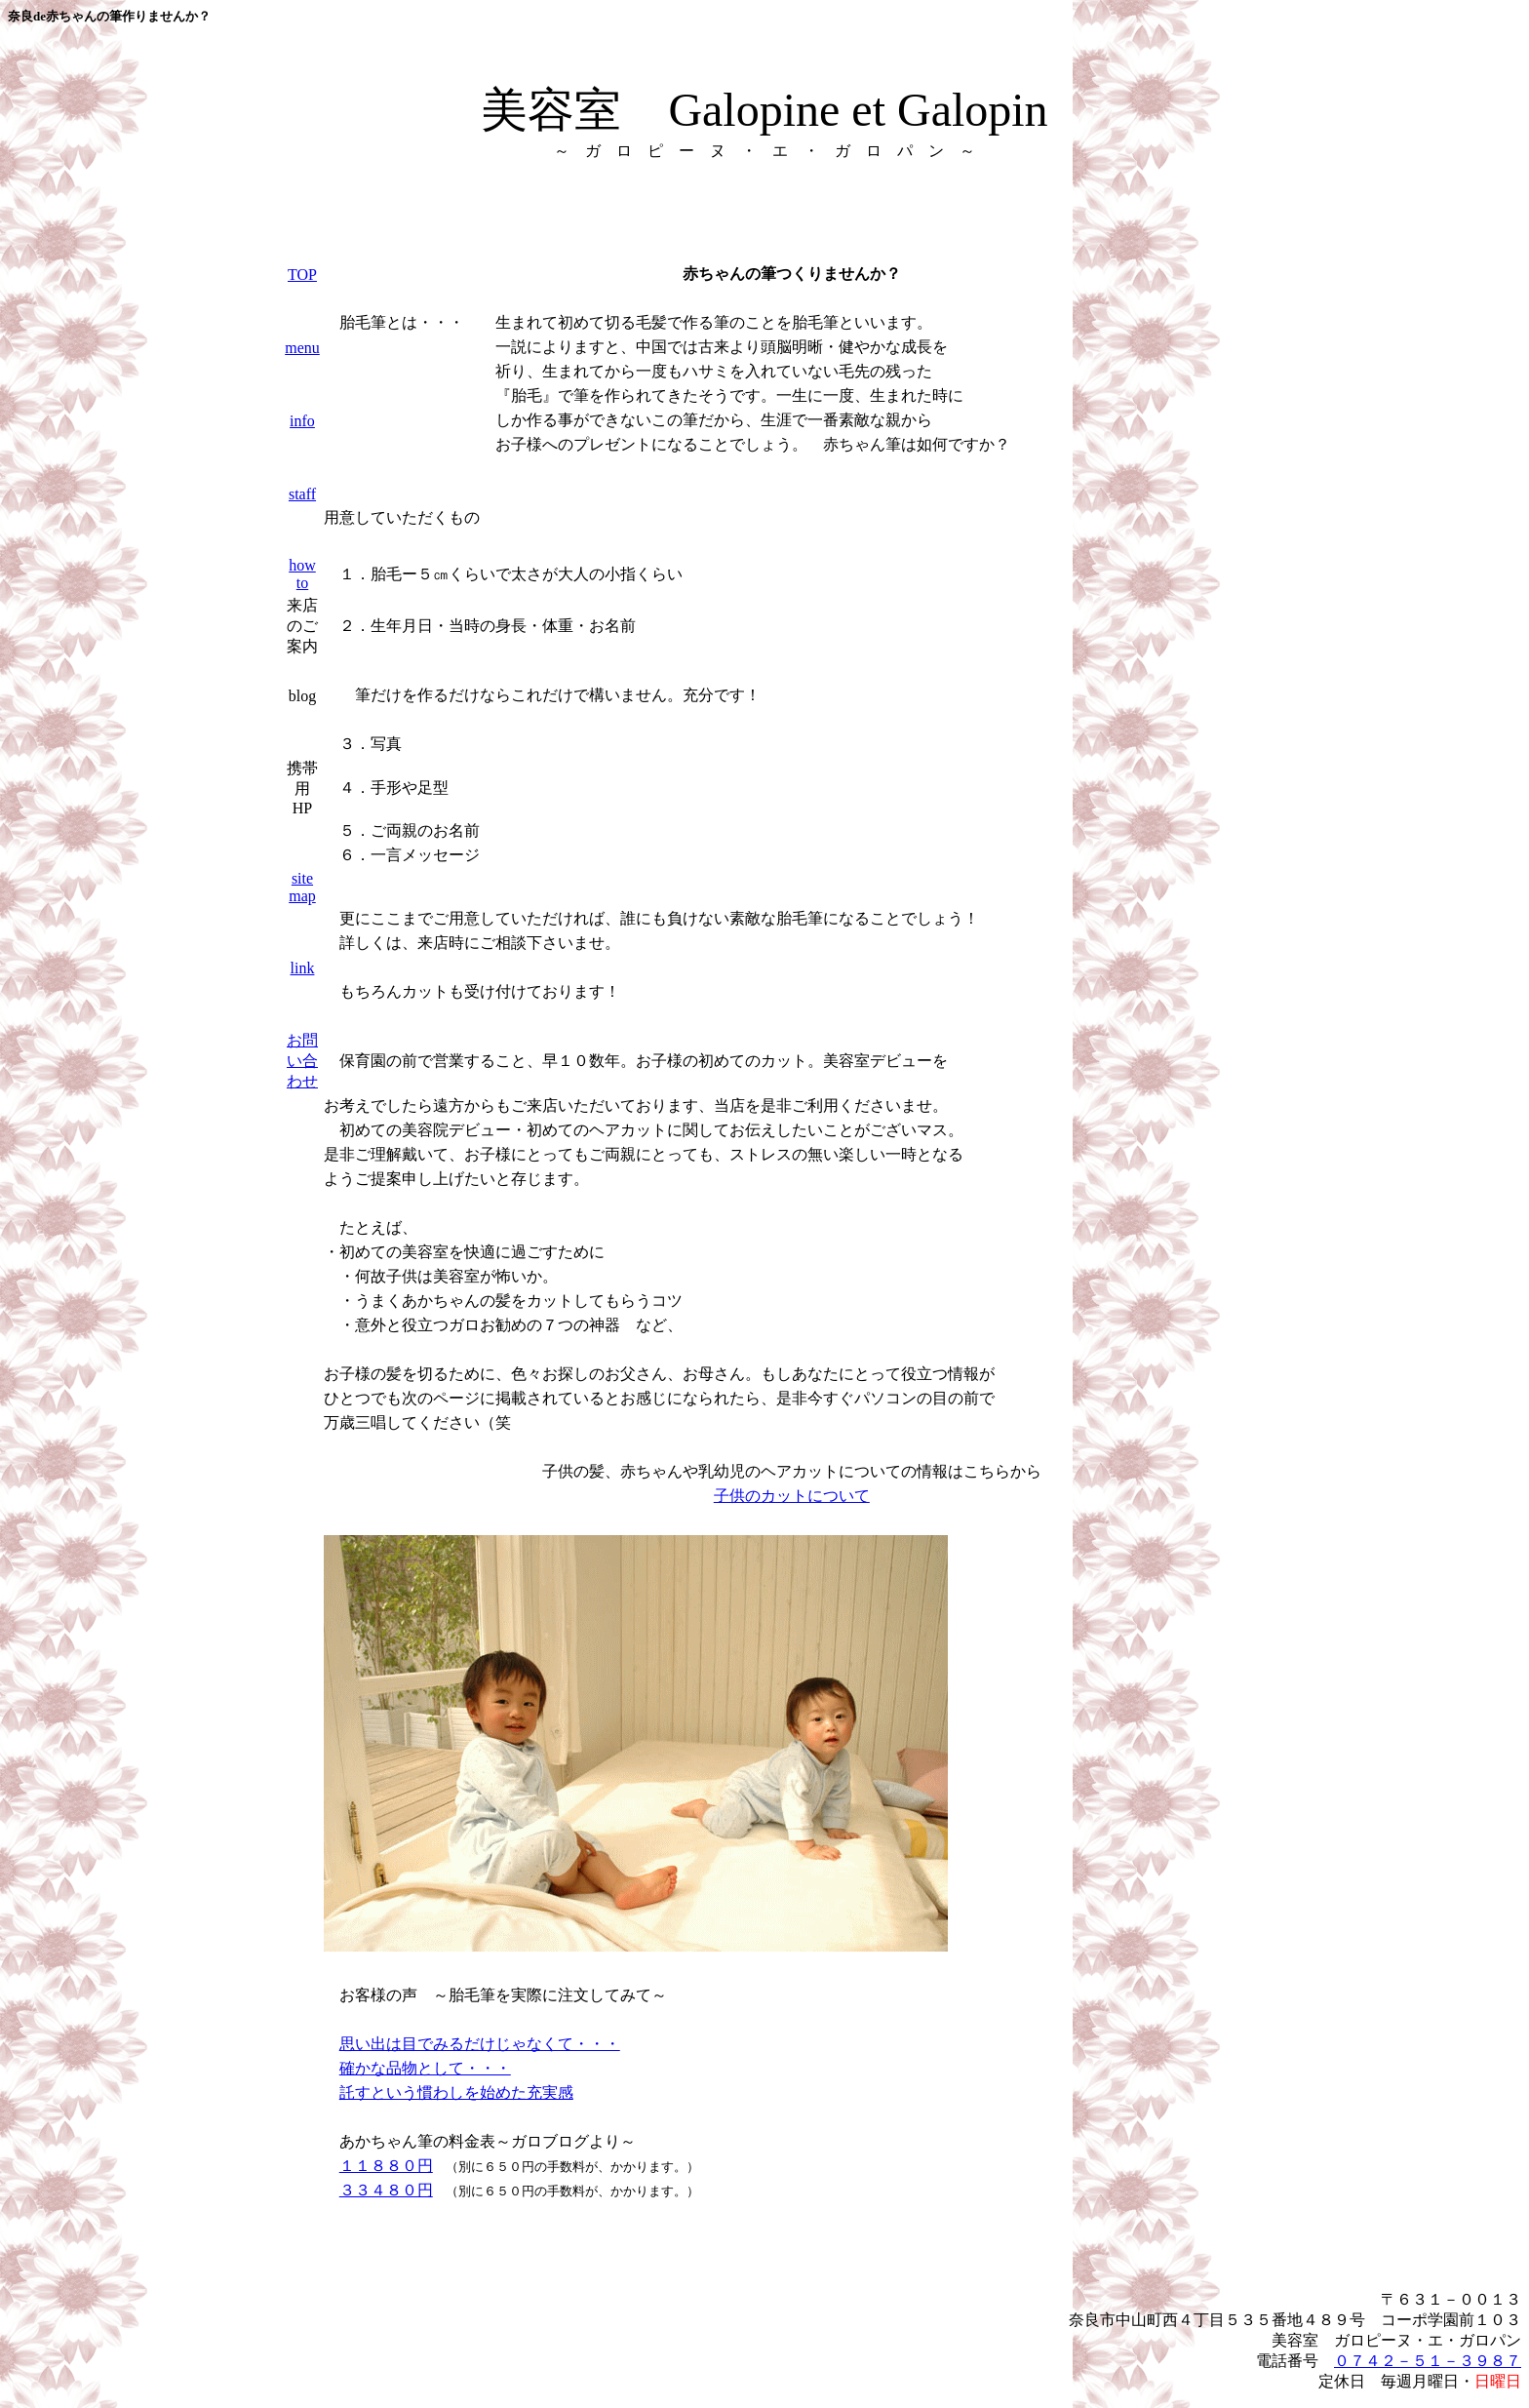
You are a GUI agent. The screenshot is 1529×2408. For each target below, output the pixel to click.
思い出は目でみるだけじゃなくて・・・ (479, 2043)
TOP (302, 274)
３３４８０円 (386, 2190)
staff (302, 494)
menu (302, 347)
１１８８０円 (386, 2165)
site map (302, 887)
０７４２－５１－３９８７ (1427, 2360)
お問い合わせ (302, 1060)
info (302, 421)
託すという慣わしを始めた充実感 (456, 2092)
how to (302, 574)
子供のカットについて (792, 1495)
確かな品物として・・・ (425, 2068)
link (303, 968)
